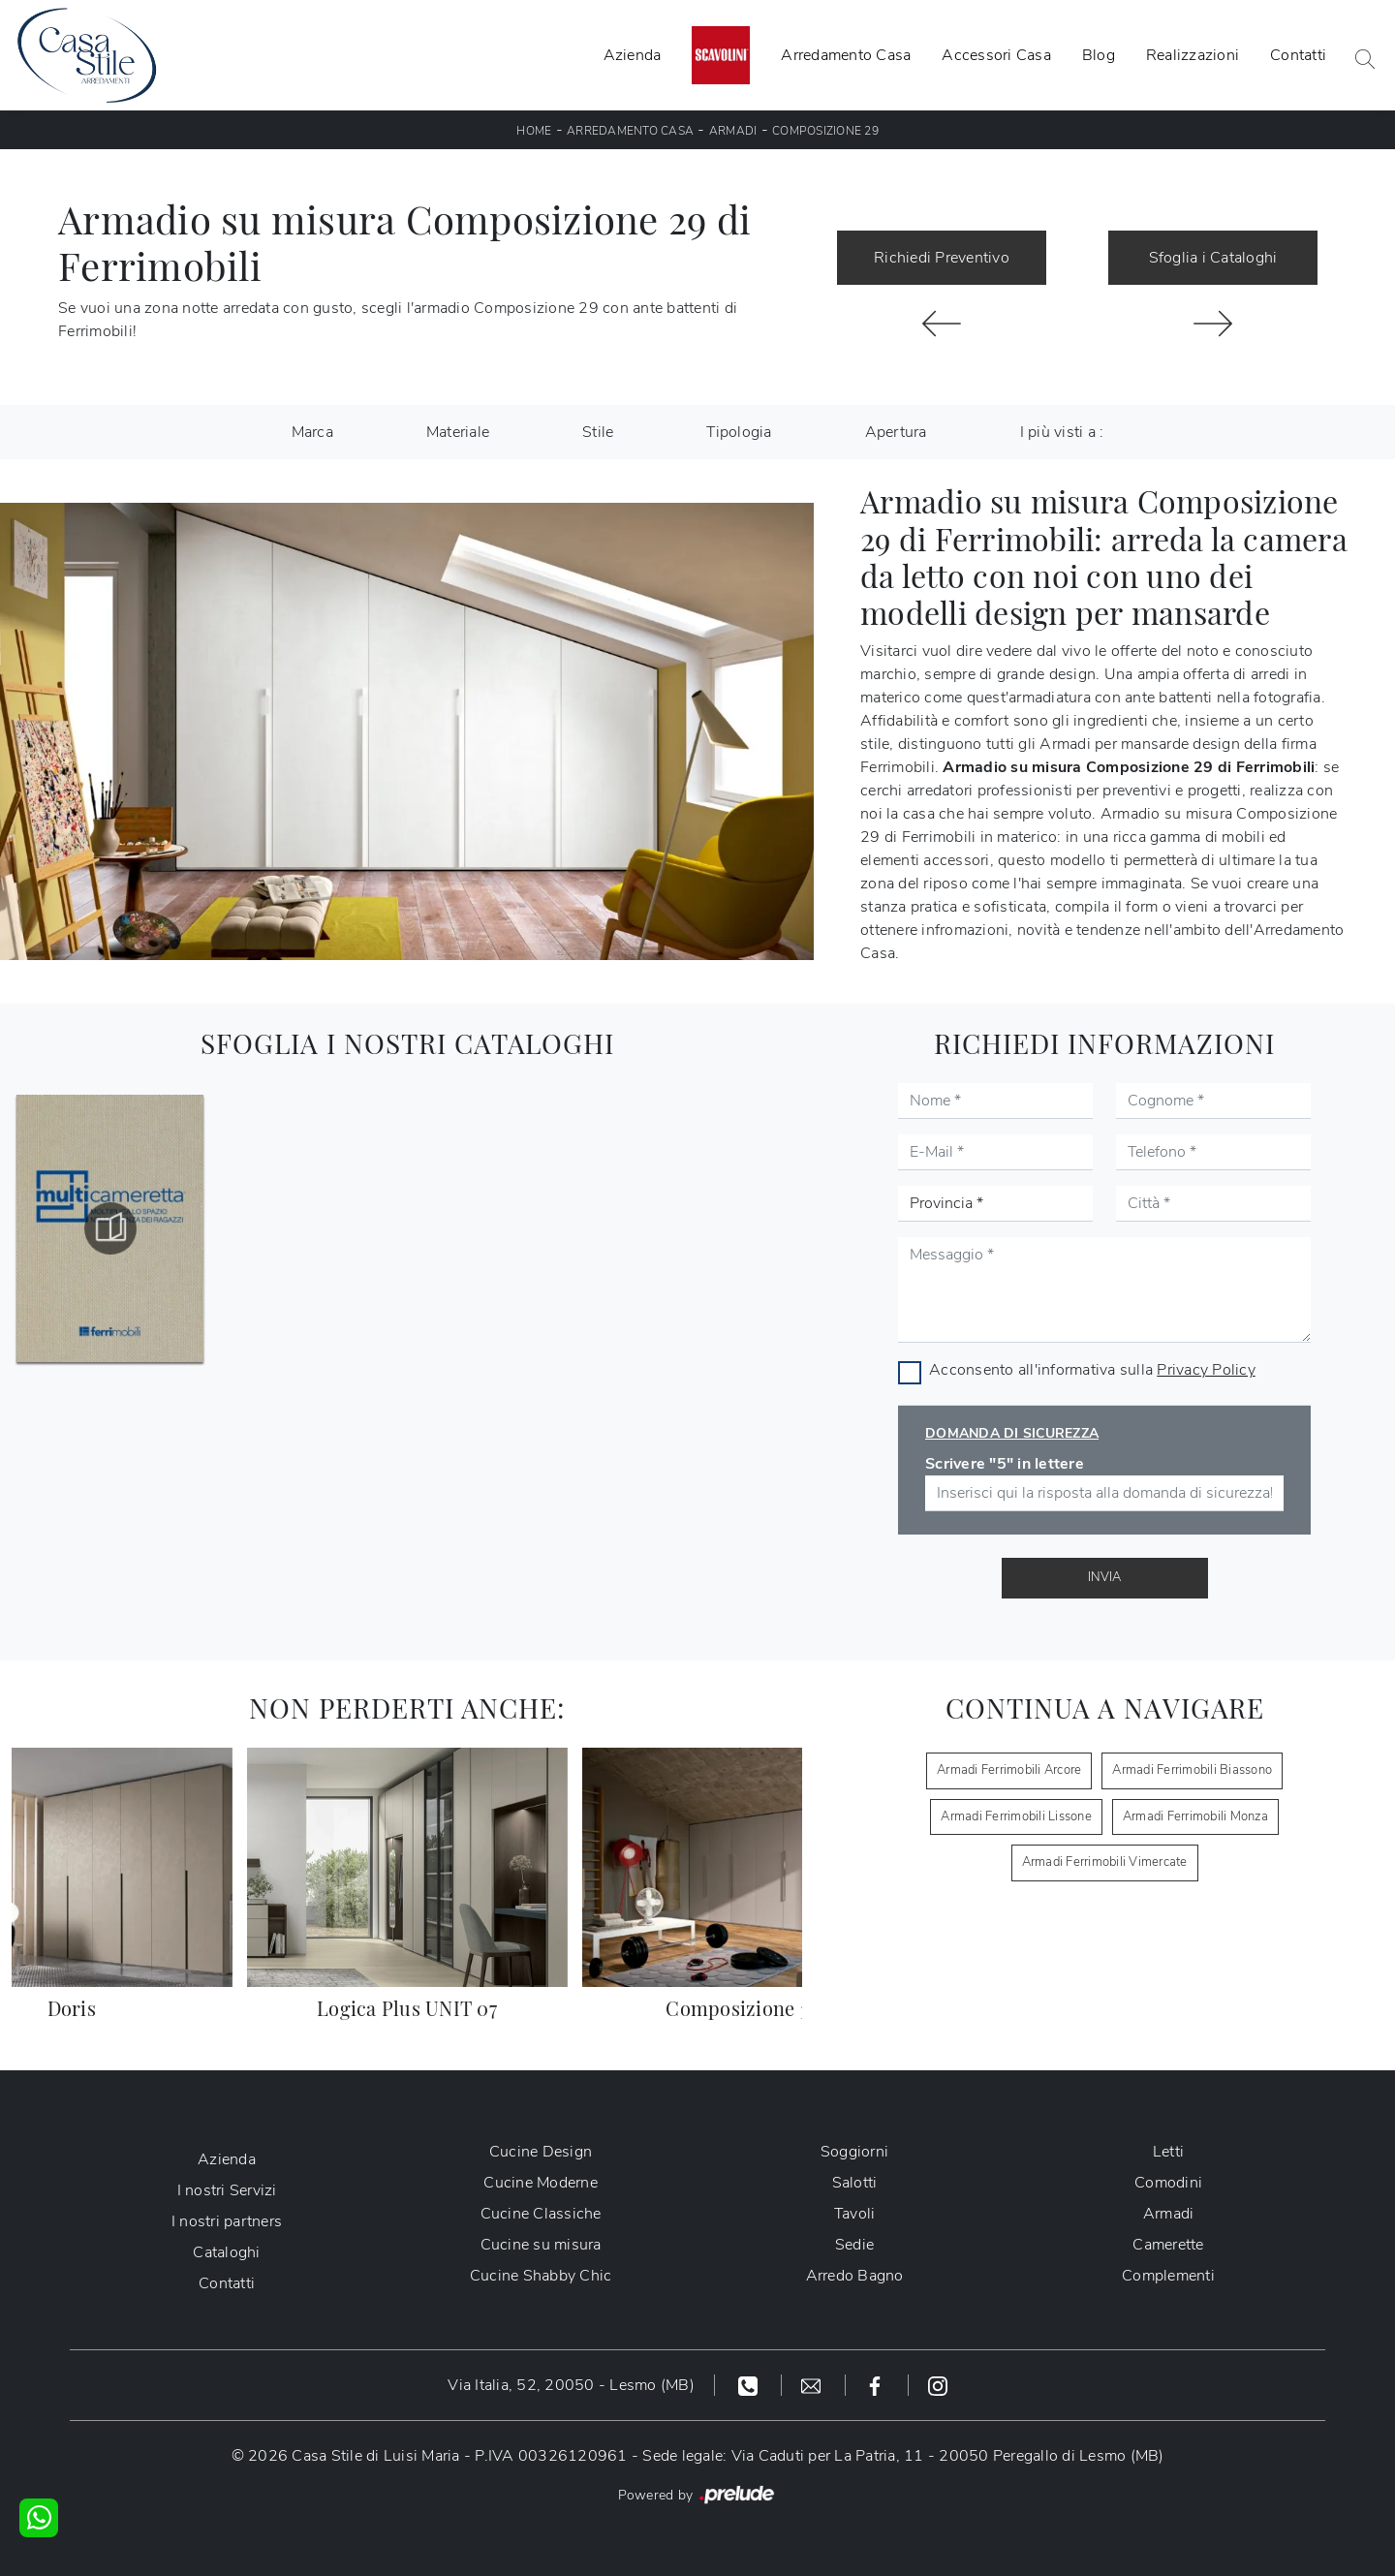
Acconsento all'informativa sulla (1092, 1370)
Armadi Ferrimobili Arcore (1009, 1770)
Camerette (1167, 2244)
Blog (1098, 55)
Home (533, 131)
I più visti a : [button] (1062, 432)
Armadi (733, 131)
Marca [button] (312, 432)
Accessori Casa (996, 55)
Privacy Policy (1206, 1370)
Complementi (1168, 2275)
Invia (1104, 1577)
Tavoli (855, 2213)
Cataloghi (226, 2252)
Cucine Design (540, 2151)
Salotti (855, 2182)
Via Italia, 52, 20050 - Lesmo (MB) (571, 2385)
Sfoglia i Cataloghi (1213, 257)
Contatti (1298, 55)
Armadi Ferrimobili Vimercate (1105, 1862)
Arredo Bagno (855, 2275)
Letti (1168, 2151)
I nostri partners (226, 2221)
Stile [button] (597, 432)
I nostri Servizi (227, 2190)
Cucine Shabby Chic (541, 2275)
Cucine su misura (541, 2244)
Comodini (1168, 2182)
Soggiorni (854, 2151)
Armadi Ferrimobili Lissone (1016, 1816)
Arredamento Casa (846, 55)
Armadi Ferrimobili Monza (1195, 1816)
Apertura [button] (896, 432)
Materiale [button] (457, 432)
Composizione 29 (825, 131)
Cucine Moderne (540, 2182)
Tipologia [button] (738, 432)
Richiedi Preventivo (941, 257)
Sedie (854, 2244)
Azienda (633, 55)
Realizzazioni (1192, 55)
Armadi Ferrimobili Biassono (1192, 1770)
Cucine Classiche (541, 2213)
